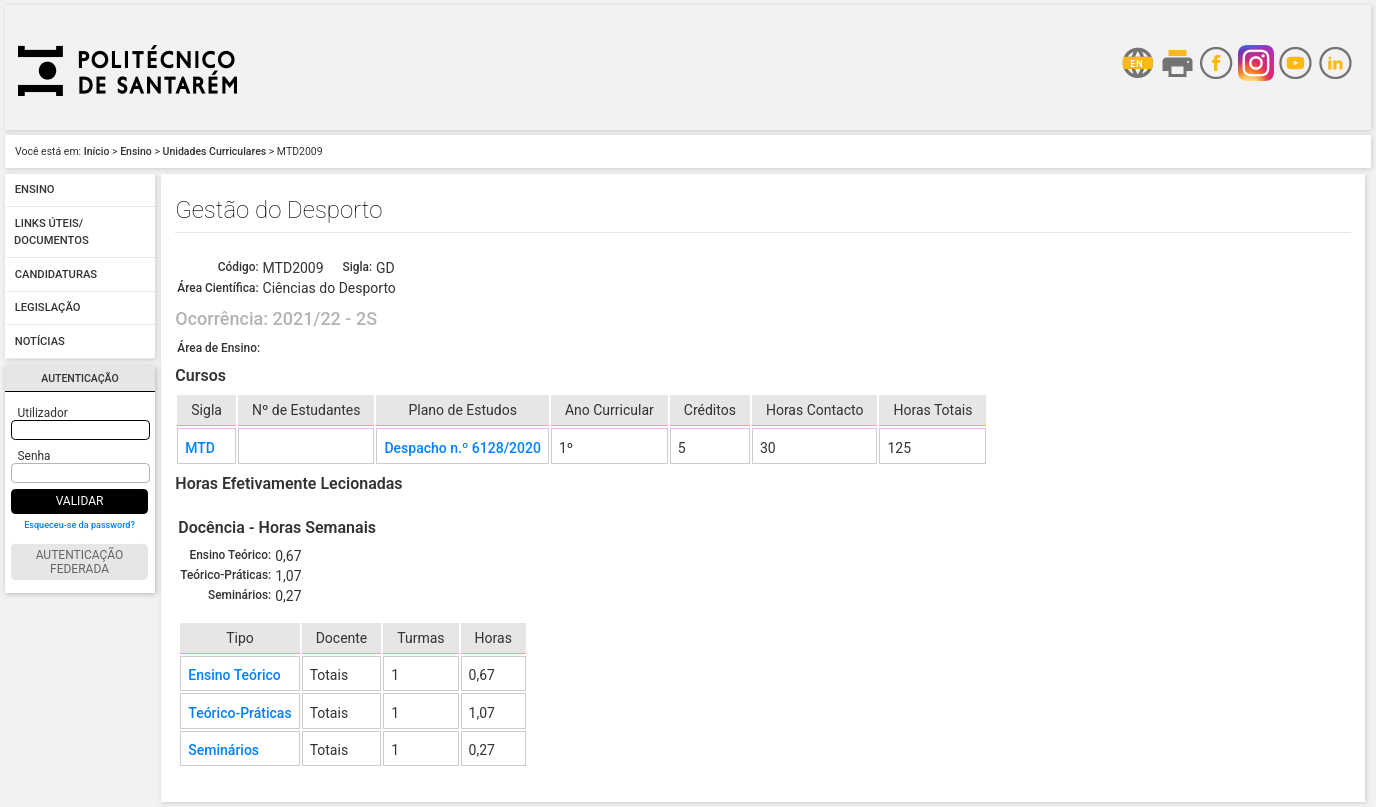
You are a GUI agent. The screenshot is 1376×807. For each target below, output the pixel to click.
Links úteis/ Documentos (51, 232)
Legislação (48, 308)
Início (97, 151)
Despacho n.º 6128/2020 (462, 448)
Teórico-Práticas (239, 713)
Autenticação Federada (80, 562)
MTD (200, 448)
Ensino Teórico (234, 675)
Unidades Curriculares (215, 151)
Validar (80, 501)
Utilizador (43, 413)
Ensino (136, 151)
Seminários (223, 750)
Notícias (40, 341)
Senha (34, 456)
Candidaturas (56, 274)
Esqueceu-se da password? (79, 525)
